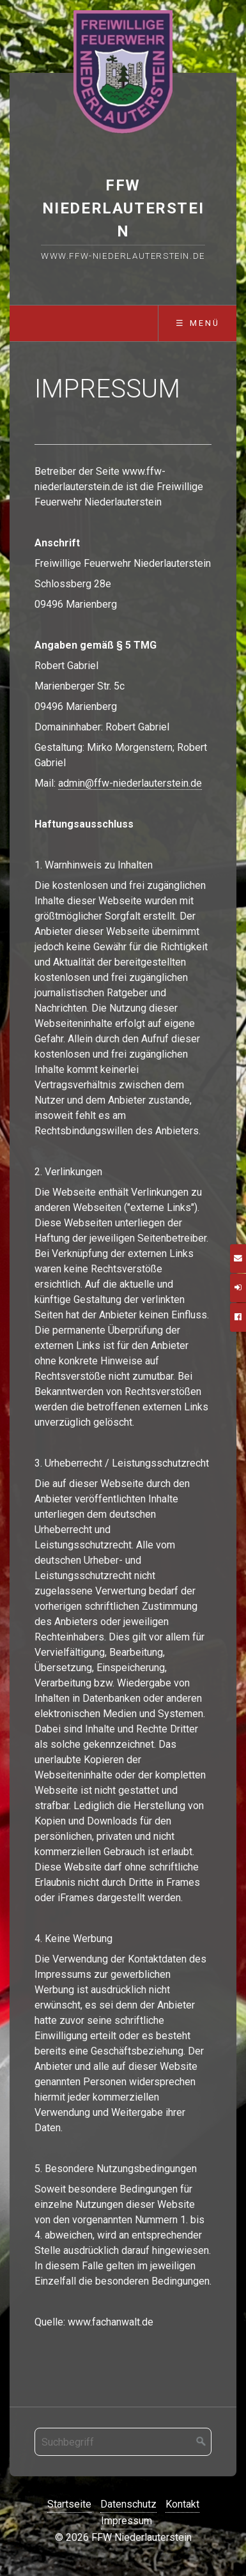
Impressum (126, 2521)
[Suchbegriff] (123, 2442)
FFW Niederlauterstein (123, 208)
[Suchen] (201, 2442)
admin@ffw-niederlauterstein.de (130, 783)
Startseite (69, 2504)
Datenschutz (128, 2504)
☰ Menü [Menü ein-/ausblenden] (198, 323)
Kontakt (182, 2504)
